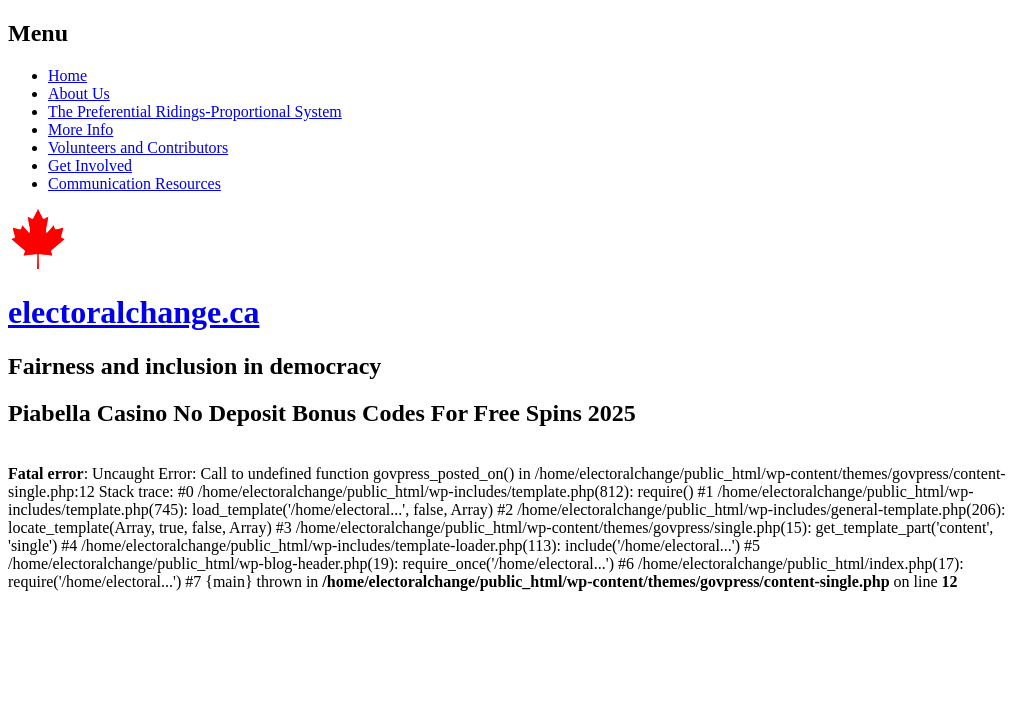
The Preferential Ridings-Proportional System (195, 111)
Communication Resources (134, 183)
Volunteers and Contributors (138, 147)
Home (67, 75)
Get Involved (90, 165)
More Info (80, 129)
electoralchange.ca (133, 312)
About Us (79, 93)
